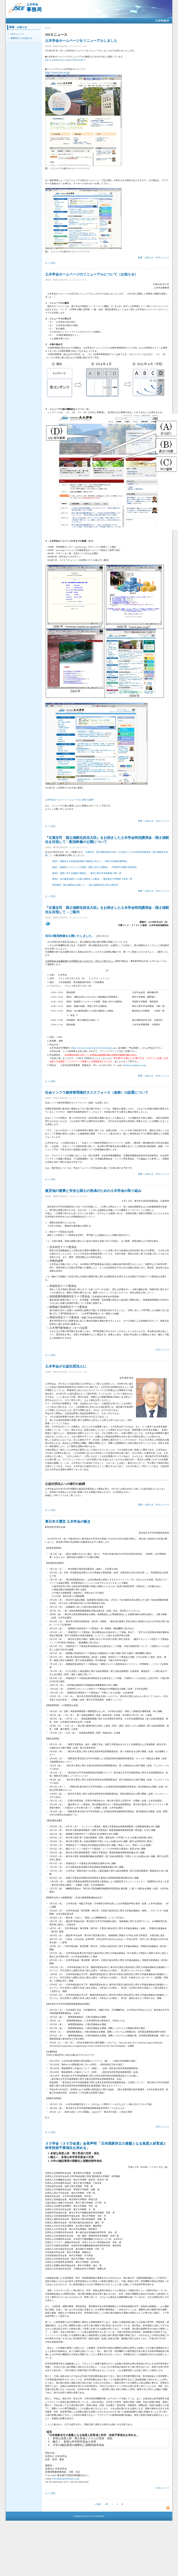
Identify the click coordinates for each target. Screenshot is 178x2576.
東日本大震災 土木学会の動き (68, 1521)
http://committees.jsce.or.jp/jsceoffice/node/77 (65, 60)
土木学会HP (162, 20)
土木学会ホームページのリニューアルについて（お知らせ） (91, 274)
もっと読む (50, 263)
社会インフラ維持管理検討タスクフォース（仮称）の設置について (96, 1092)
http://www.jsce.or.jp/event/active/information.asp (94, 1048)
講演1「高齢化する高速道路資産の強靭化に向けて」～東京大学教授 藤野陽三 (90, 861)
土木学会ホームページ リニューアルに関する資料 (69, 800)
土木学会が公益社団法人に (65, 1366)
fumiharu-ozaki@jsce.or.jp (134, 1065)
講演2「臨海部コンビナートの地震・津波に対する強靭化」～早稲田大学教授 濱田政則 (94, 867)
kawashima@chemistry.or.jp (65, 2478)
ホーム (48, 28)
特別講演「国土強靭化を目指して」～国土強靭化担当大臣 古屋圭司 (85, 885)
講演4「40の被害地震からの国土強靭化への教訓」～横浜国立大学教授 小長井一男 (92, 879)
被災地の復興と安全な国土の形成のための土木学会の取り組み (93, 1191)
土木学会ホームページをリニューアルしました (81, 41)
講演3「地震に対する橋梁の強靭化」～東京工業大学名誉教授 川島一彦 (86, 873)
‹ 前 (106, 2504)
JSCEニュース (17, 34)
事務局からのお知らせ (21, 38)
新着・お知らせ (145, 257)
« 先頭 (98, 2504)
